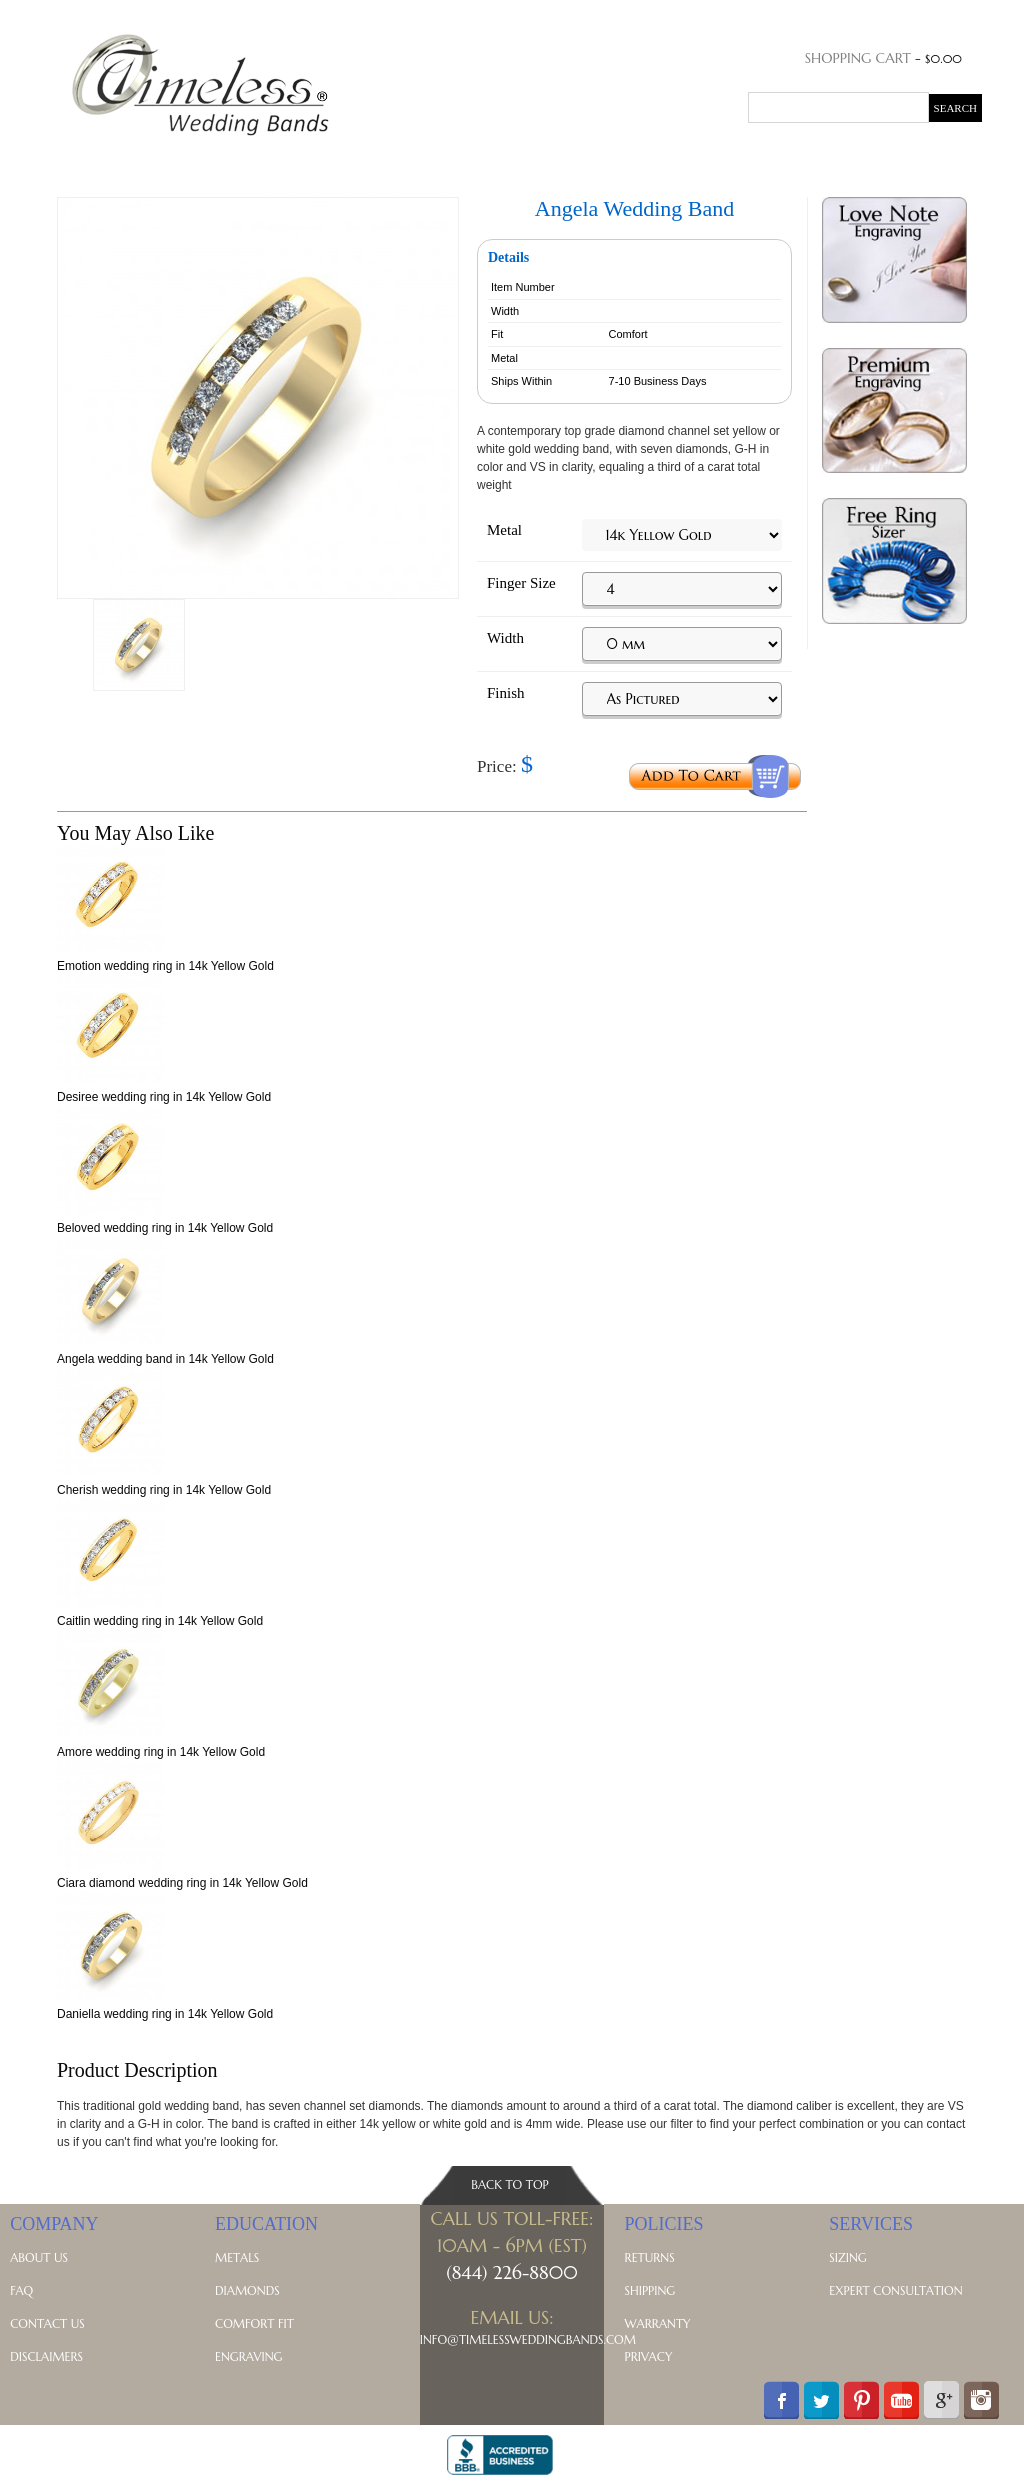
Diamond (323, 161)
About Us (39, 2257)
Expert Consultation (895, 2290)
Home (69, 161)
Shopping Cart (858, 58)
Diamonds (247, 2290)
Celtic (658, 161)
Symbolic (728, 161)
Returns (650, 2257)
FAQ (21, 2290)
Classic (397, 161)
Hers (155, 161)
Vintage (594, 161)
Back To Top (510, 2184)
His (115, 161)
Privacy (649, 2356)
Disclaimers (46, 2356)
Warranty (658, 2323)
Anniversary (230, 161)
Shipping (650, 2290)
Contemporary (495, 161)
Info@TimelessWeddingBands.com (528, 2339)
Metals (801, 161)
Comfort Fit (254, 2323)
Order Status (870, 15)
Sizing (847, 2257)
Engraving (248, 2356)
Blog (859, 161)
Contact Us (47, 2323)
